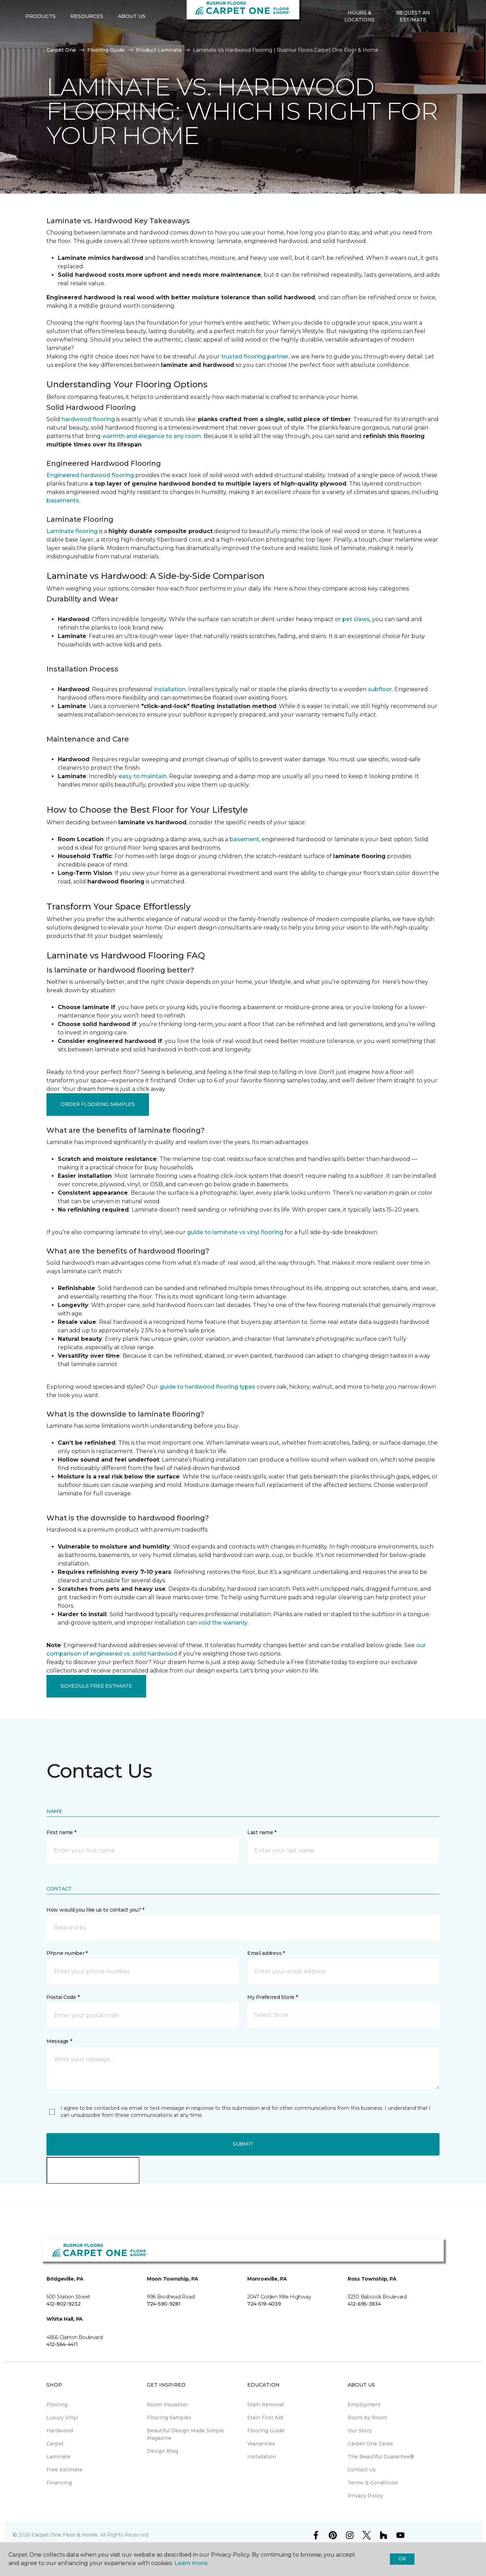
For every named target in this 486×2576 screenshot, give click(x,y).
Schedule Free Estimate (96, 1686)
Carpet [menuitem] (55, 2443)
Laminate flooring (72, 531)
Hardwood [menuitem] (59, 2430)
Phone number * (67, 1953)
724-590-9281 (164, 2304)
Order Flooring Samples (98, 1104)
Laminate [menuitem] (58, 2456)
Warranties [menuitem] (261, 2443)
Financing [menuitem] (59, 2483)
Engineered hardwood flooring (90, 475)
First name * (61, 1832)
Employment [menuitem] (364, 2404)
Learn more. (191, 2563)
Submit (243, 2144)
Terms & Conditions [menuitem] (373, 2483)
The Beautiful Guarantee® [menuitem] (381, 2456)
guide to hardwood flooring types (207, 1386)
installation (170, 689)
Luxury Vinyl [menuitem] (62, 2417)
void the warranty (223, 1622)
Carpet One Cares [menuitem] (370, 2443)
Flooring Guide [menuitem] (266, 2430)
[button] (445, 39)
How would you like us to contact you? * (95, 1909)
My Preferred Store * (272, 1997)
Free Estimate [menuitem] (64, 2469)
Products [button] (40, 39)
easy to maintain (143, 776)
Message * (59, 2041)
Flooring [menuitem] (57, 2404)
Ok (402, 2559)
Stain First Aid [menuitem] (265, 2417)
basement (244, 839)
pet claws (356, 619)
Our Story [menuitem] (360, 2430)
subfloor (380, 689)
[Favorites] (454, 39)
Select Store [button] (44, 11)
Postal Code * (62, 1997)
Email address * (266, 1953)
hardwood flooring (88, 419)
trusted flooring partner (254, 356)
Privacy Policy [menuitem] (365, 2496)
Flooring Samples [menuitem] (169, 2417)
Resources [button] (86, 39)
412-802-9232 (63, 2304)
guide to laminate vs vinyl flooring (235, 1232)
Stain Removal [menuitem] (265, 2404)
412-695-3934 (364, 2304)
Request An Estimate (413, 39)
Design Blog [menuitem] (162, 2451)
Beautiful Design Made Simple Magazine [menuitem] (185, 2434)
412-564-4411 (62, 2344)
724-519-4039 (264, 2304)
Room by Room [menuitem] (367, 2417)
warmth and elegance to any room (151, 436)
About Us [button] (131, 39)
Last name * (261, 1832)
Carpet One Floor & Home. (65, 2535)
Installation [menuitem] (261, 2456)
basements (62, 500)
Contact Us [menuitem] (362, 2469)
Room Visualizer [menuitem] (167, 2404)
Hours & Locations (359, 39)
